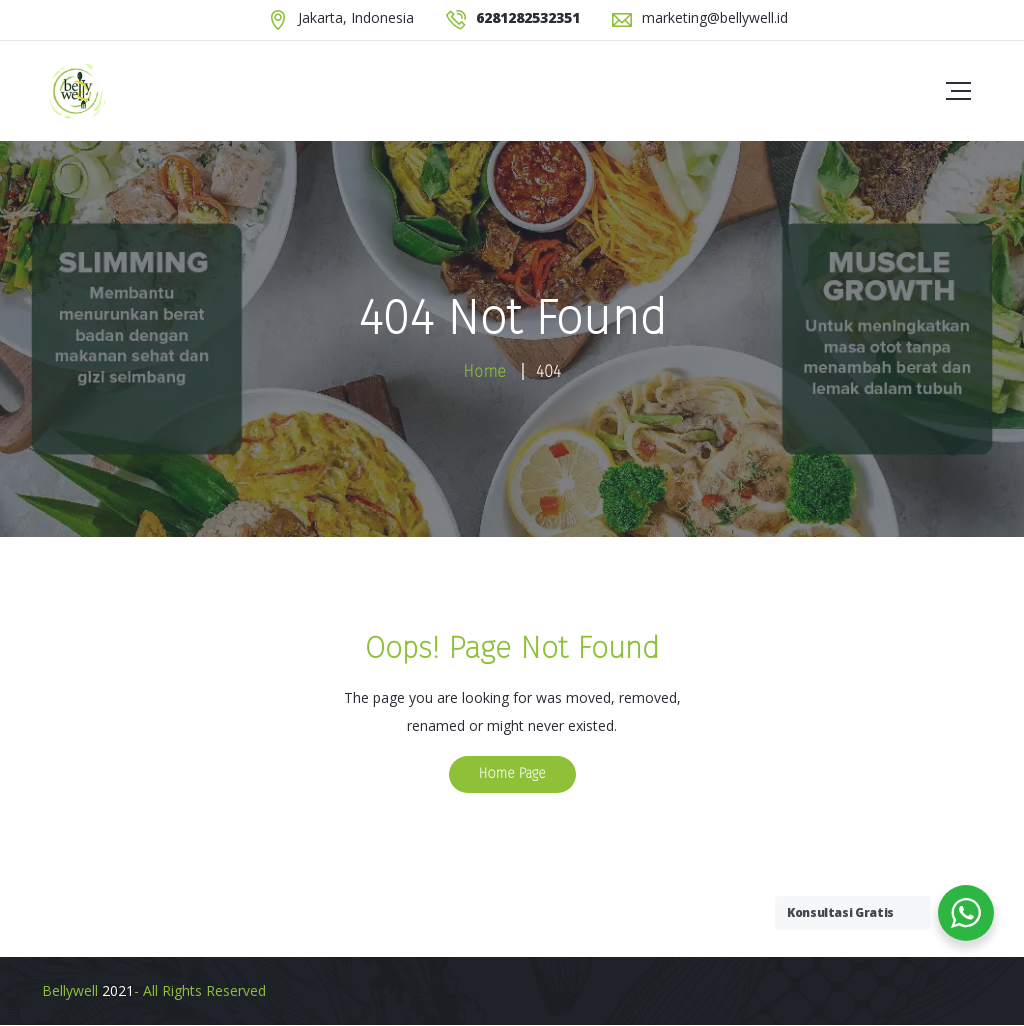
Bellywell (70, 990)
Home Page (512, 773)
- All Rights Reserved (200, 990)
